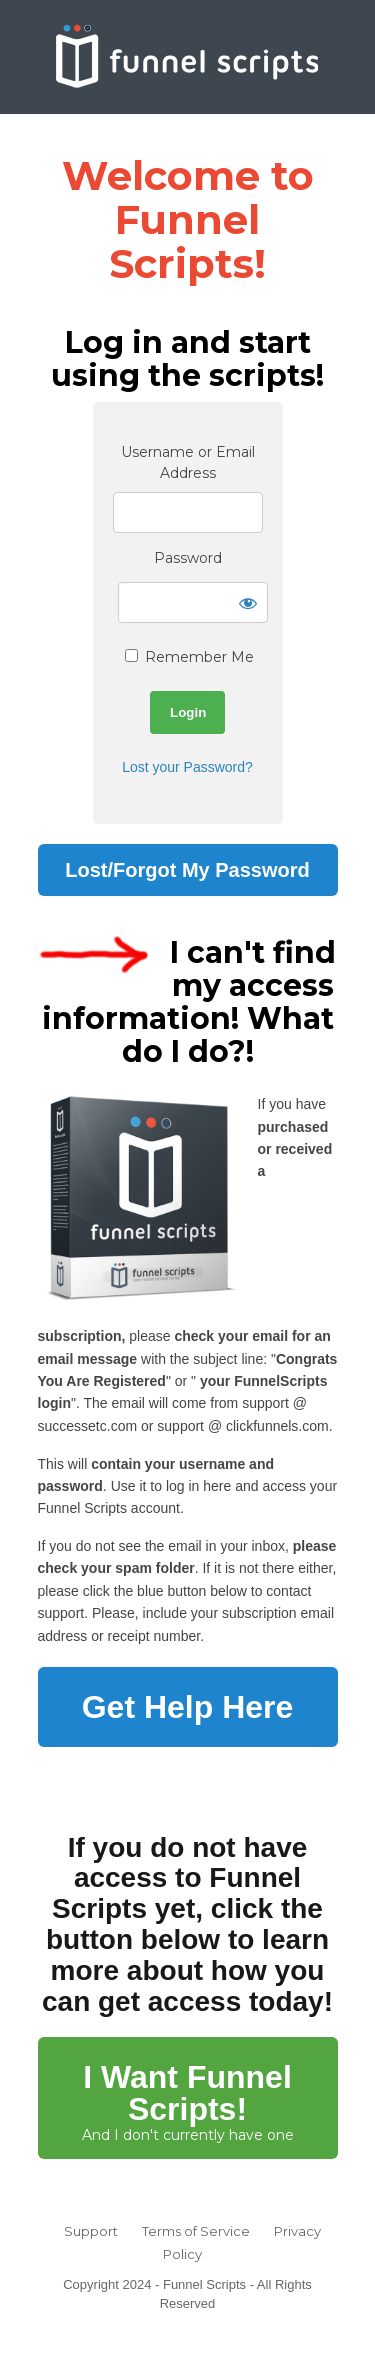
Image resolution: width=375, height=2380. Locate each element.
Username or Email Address (188, 462)
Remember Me (189, 657)
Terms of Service (196, 2231)
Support (91, 2231)
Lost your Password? (187, 767)
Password (188, 558)
